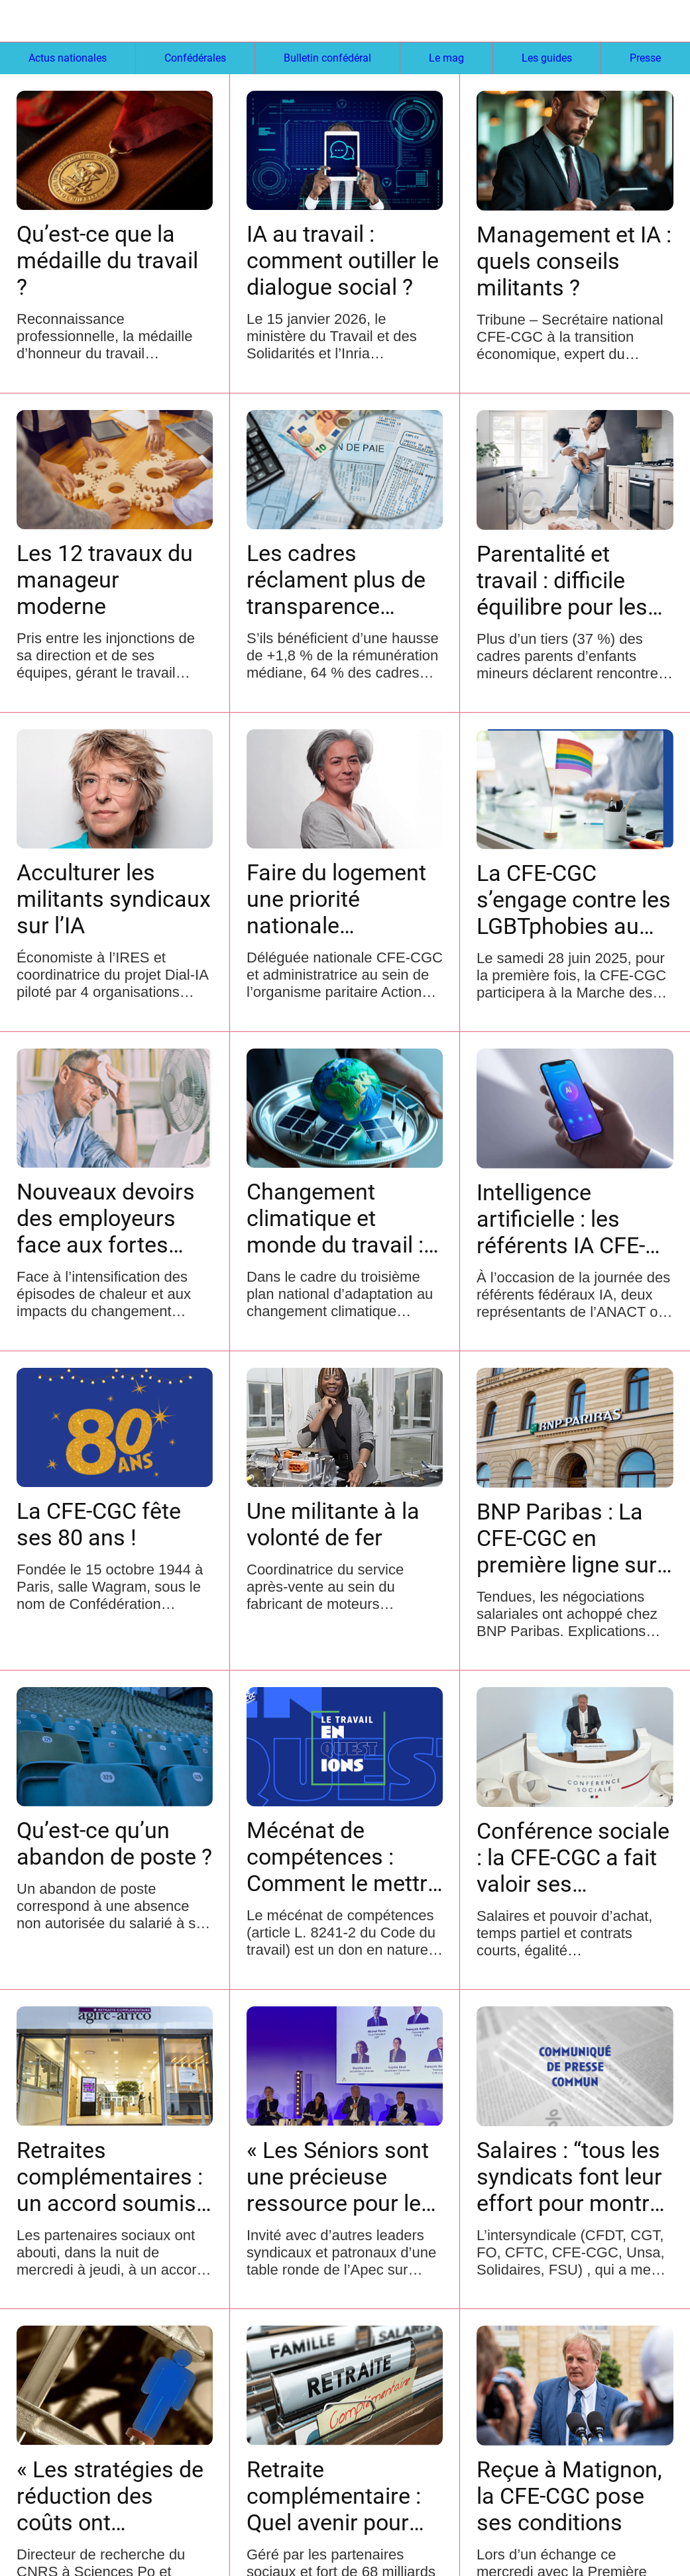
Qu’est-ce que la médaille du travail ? (107, 260)
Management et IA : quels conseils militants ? (574, 261)
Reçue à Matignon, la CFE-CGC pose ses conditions (569, 2496)
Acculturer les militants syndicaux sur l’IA (114, 899)
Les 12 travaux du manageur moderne (105, 579)
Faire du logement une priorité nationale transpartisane (336, 899)
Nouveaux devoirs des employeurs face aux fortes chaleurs (106, 1218)
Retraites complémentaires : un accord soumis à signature (110, 2176)
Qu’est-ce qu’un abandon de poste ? (114, 1843)
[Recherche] (621, 21)
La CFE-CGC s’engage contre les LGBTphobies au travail (574, 899)
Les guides (547, 58)
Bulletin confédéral (327, 58)
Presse (645, 58)
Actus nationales (68, 58)
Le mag (446, 58)
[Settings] (655, 21)
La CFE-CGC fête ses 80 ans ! (99, 1524)
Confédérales (195, 58)
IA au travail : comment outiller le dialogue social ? (343, 260)
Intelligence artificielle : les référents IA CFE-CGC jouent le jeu (561, 1219)
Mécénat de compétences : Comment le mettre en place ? (343, 1856)
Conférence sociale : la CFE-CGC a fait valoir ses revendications (573, 1857)
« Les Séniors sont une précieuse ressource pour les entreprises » (340, 2176)
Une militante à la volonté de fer (333, 1524)
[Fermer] (21, 21)
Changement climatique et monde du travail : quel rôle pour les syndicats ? (335, 1218)
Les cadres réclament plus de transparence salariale (336, 579)
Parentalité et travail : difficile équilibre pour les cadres (562, 580)
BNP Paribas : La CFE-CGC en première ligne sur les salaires (567, 1538)
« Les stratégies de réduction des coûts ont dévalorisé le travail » (112, 2496)
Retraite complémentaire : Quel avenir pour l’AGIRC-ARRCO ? (334, 2496)
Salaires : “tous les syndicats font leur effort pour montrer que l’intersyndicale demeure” (573, 2176)
